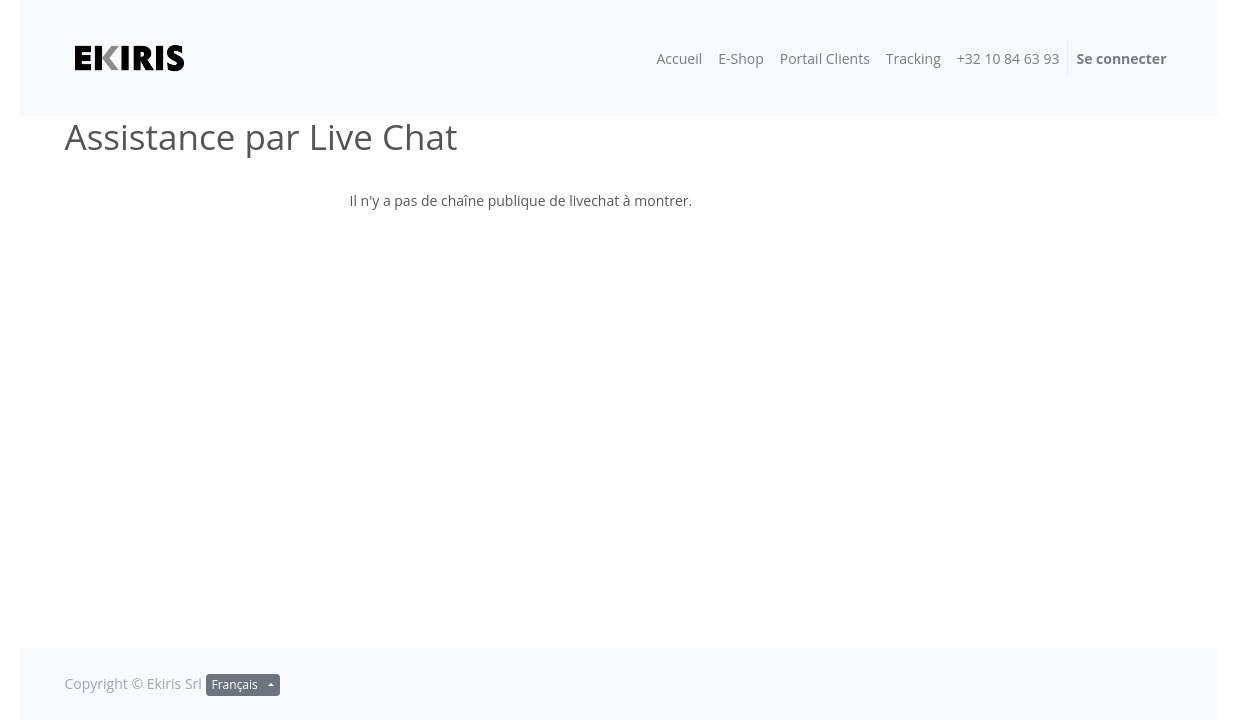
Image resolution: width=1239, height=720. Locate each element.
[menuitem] (679, 58)
